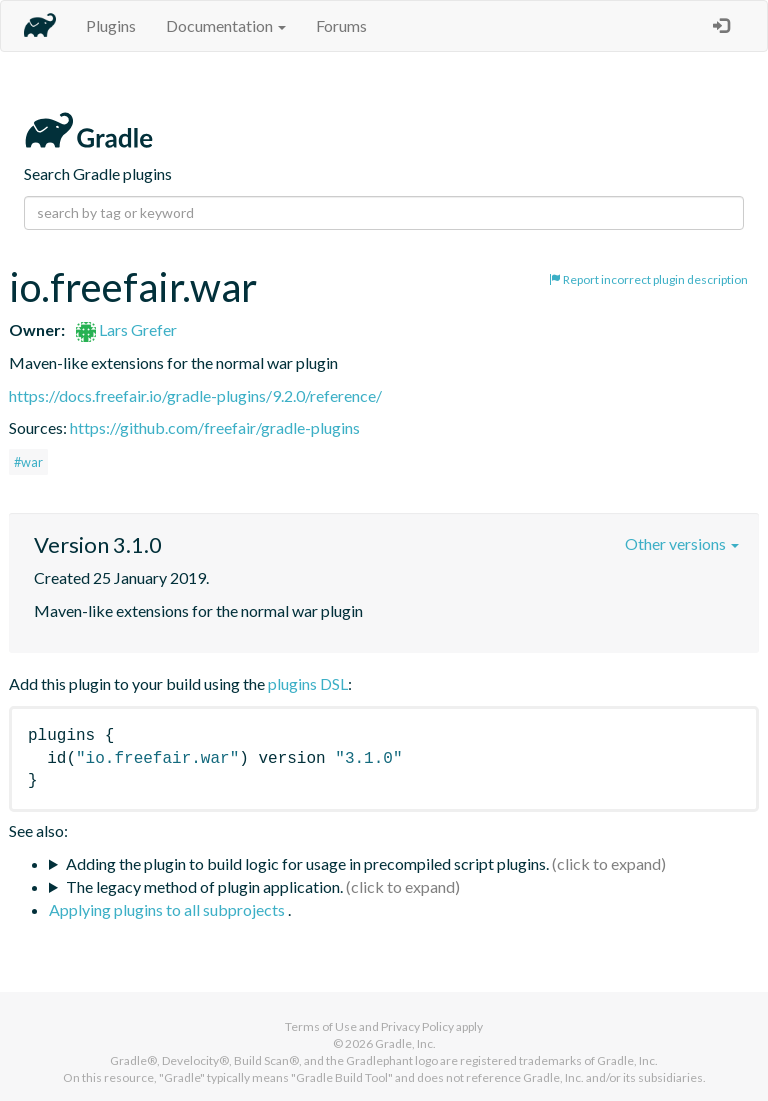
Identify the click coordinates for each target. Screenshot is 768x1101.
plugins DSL (308, 683)
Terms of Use (321, 1026)
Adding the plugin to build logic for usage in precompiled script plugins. (307, 863)
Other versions (682, 543)
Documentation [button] (226, 25)
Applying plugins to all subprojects (168, 909)
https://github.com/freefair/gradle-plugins (215, 427)
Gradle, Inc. (405, 1043)
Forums (341, 25)
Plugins (111, 25)
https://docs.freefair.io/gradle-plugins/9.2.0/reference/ (195, 395)
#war (28, 462)
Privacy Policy (417, 1026)
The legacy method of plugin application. (204, 886)
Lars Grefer (126, 329)
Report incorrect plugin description (648, 279)
